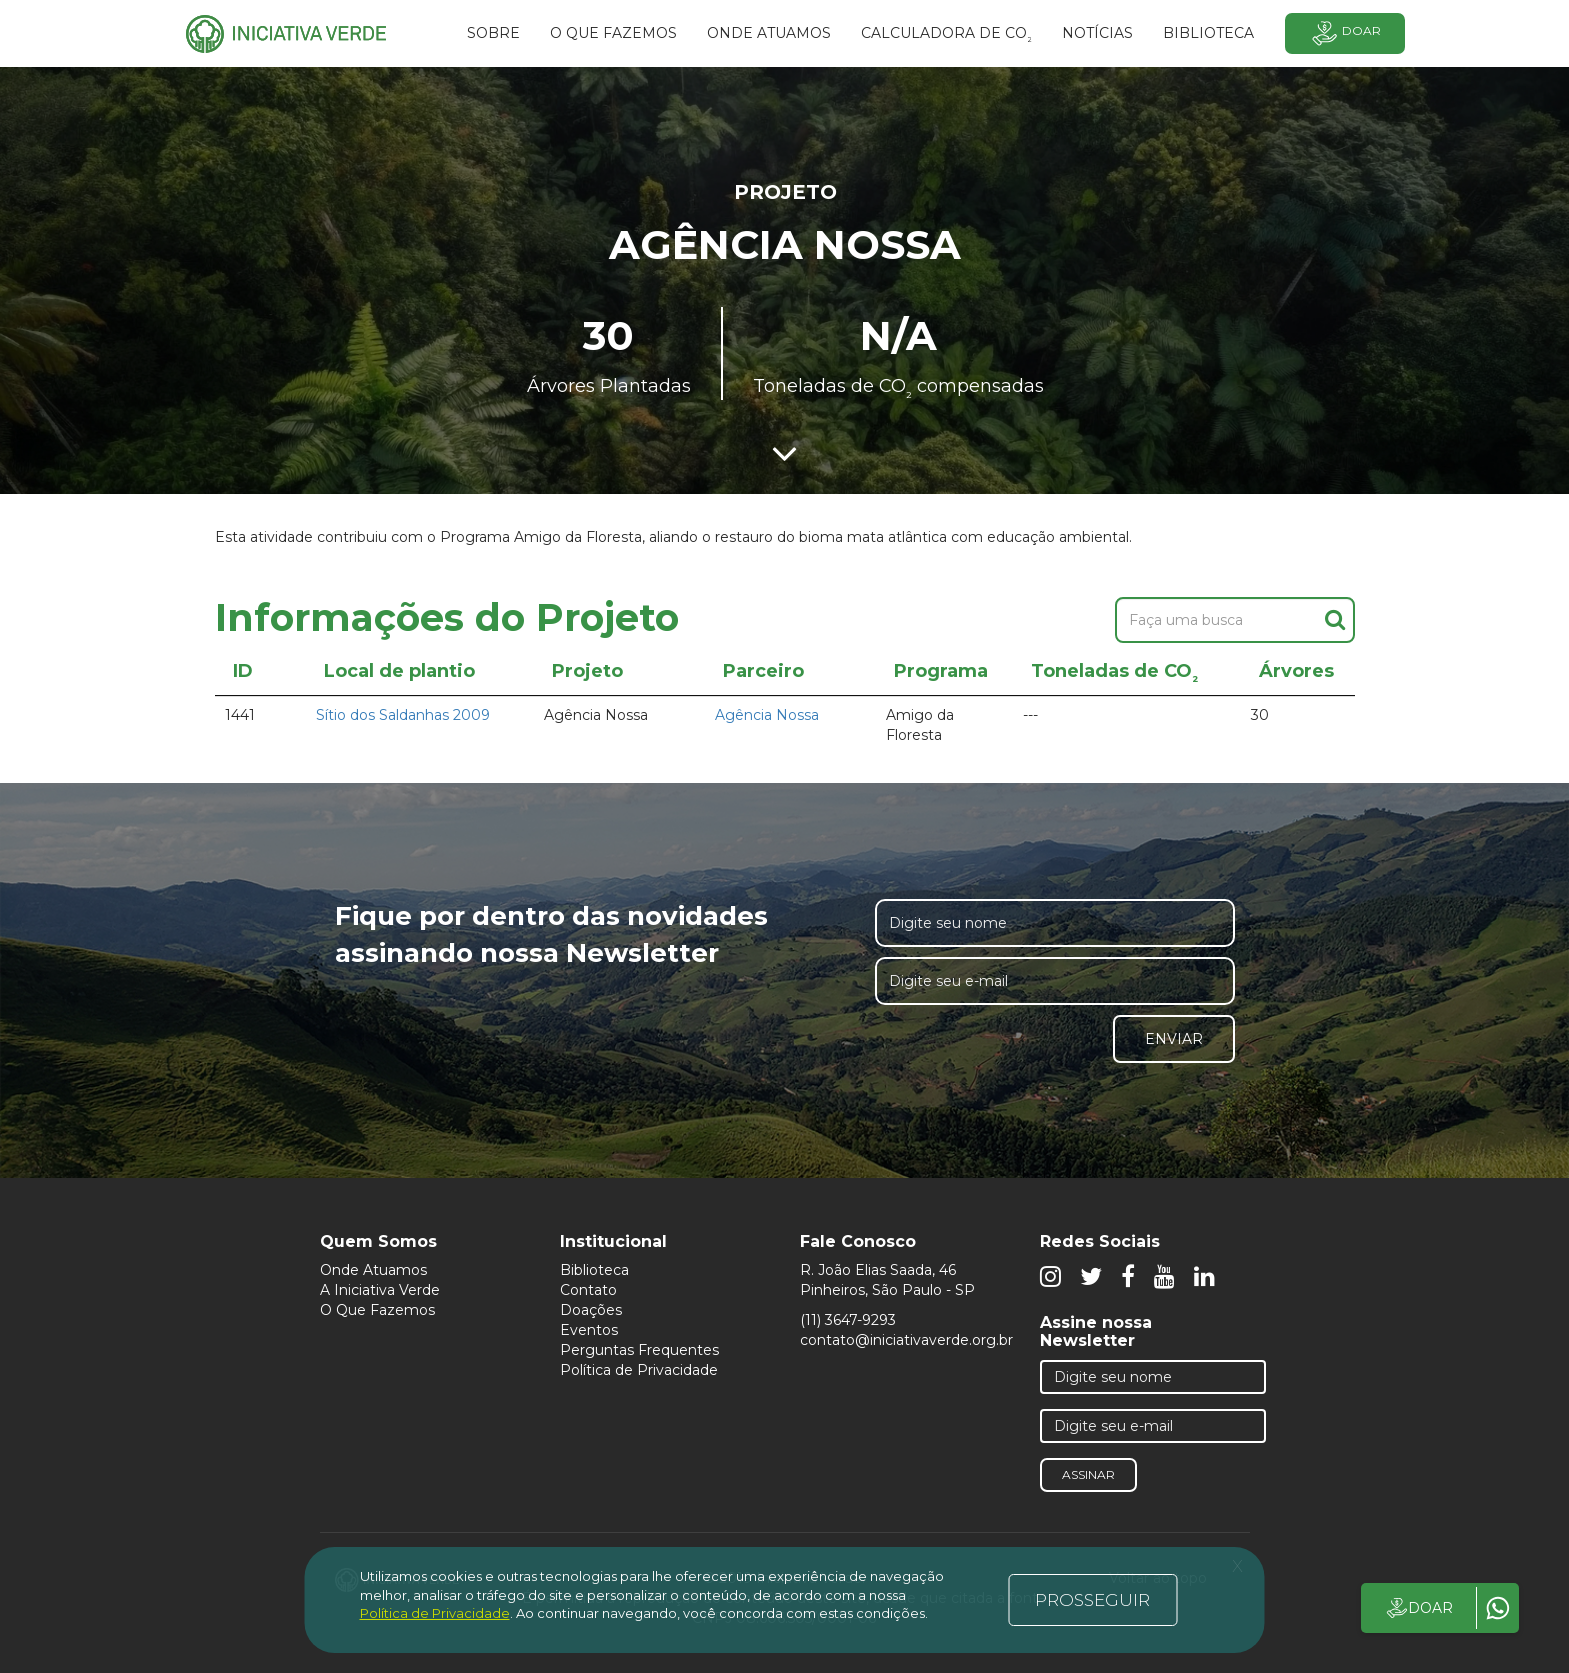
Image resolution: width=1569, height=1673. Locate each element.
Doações (591, 1310)
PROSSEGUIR (1092, 1600)
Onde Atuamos (373, 1270)
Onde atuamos (769, 33)
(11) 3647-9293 (848, 1320)
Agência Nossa (767, 715)
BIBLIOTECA (1208, 33)
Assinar (1088, 1474)
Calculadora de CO (946, 36)
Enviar (1174, 1039)
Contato (588, 1290)
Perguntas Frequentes (639, 1350)
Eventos (589, 1330)
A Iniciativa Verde (380, 1290)
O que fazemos (613, 33)
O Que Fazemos (377, 1310)
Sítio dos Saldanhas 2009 (403, 715)
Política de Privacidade (639, 1370)
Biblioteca (594, 1270)
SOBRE (493, 33)
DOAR (1418, 1608)
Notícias (1097, 33)
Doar (1345, 33)
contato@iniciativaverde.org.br (906, 1340)
